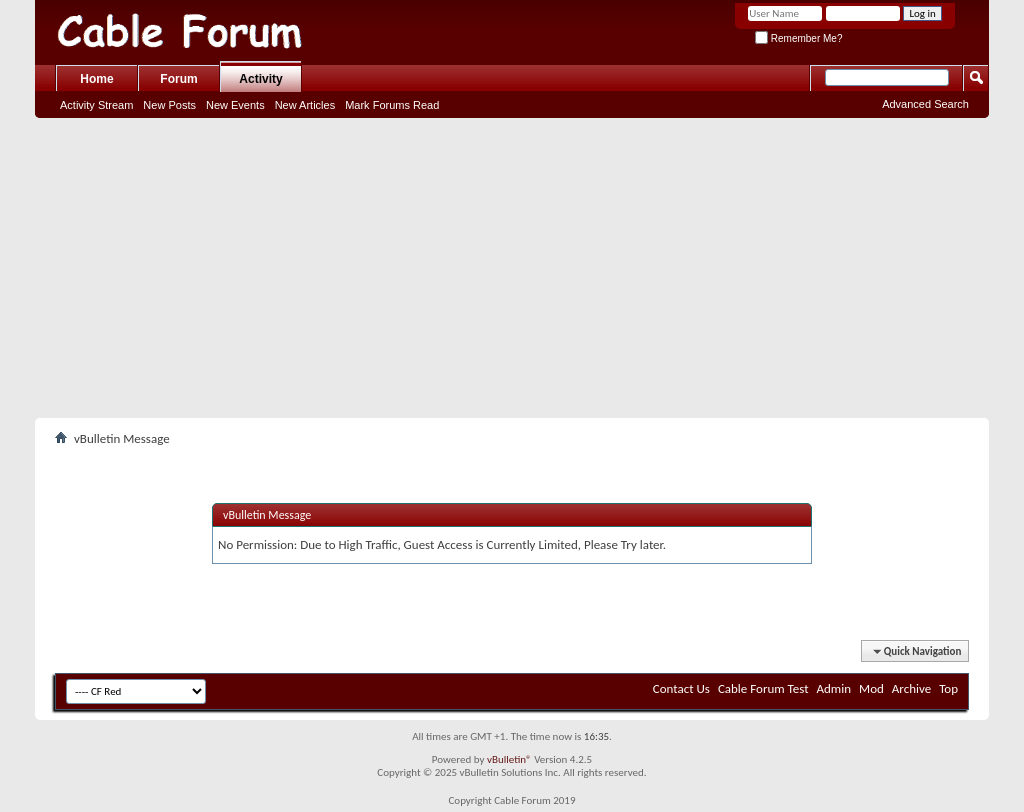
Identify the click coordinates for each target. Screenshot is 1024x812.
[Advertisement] (512, 268)
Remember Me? (798, 38)
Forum (178, 79)
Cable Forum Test (763, 688)
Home (96, 79)
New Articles (305, 105)
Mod (871, 688)
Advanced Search (925, 104)
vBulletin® (509, 759)
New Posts (169, 105)
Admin (834, 688)
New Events (235, 105)
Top (948, 688)
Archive (911, 688)
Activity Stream (96, 105)
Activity (260, 79)
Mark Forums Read (392, 105)
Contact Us (681, 688)
